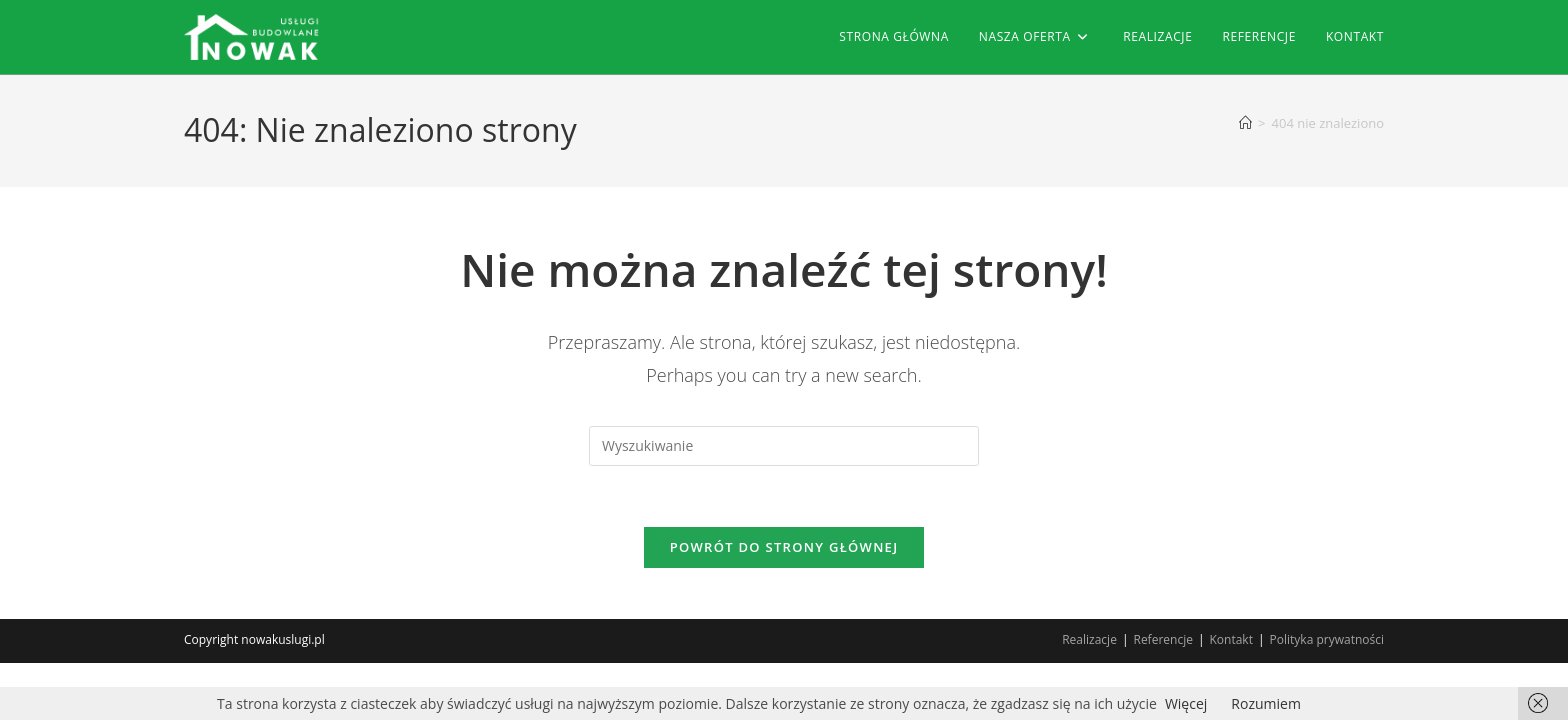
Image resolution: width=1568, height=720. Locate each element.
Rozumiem (1266, 703)
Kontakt (1231, 639)
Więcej (1186, 703)
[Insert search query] (784, 446)
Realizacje (1089, 639)
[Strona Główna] (1245, 123)
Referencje (1162, 639)
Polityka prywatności (1327, 639)
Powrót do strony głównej (784, 547)
